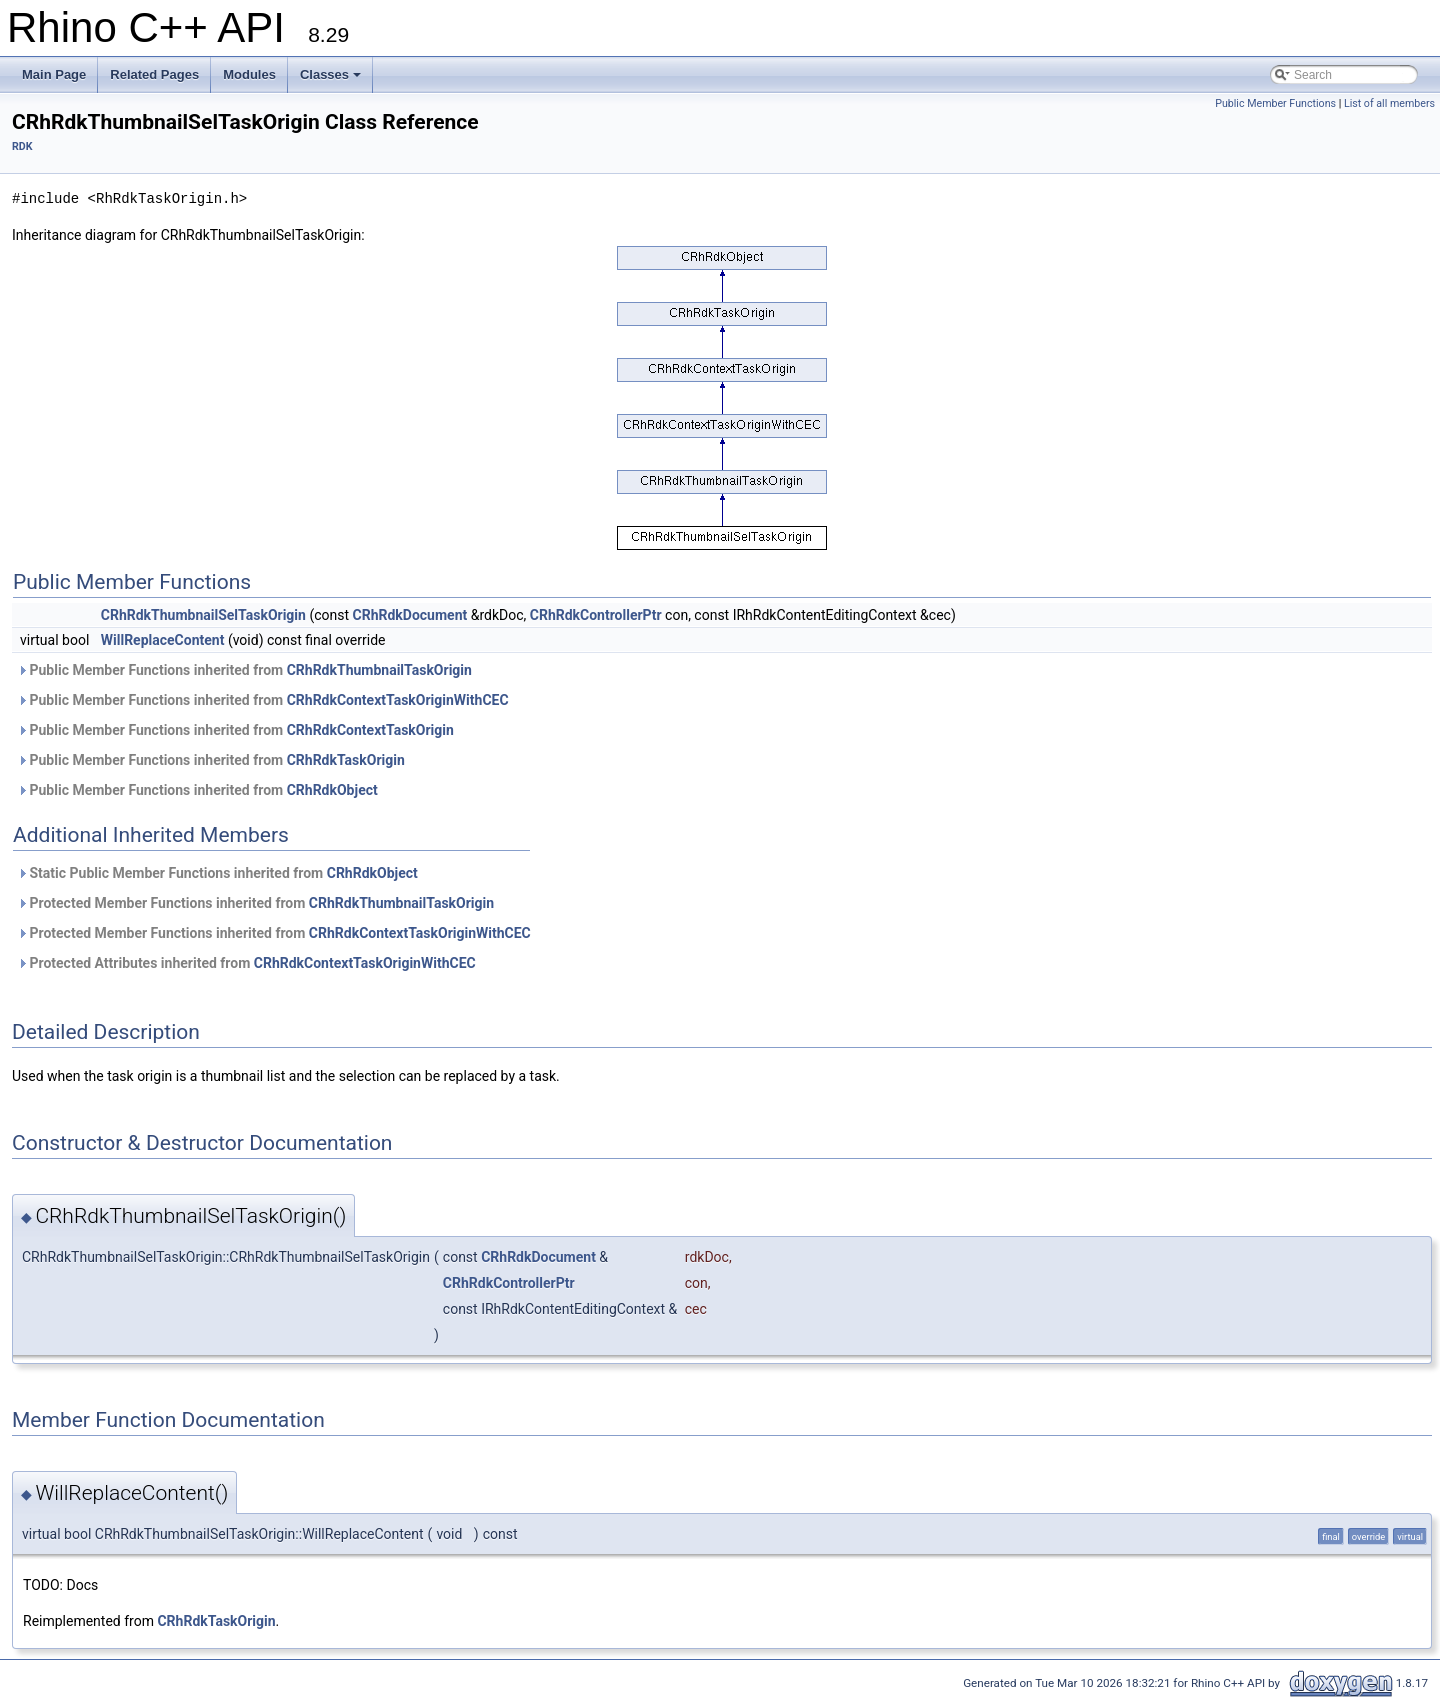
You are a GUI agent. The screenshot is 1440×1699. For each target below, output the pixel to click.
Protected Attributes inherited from (246, 963)
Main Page (54, 74)
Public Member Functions (1275, 103)
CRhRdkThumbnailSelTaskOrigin (203, 615)
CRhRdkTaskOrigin (346, 760)
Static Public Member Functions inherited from (217, 873)
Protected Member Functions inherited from (255, 903)
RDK (22, 146)
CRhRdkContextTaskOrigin (370, 730)
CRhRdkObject (332, 790)
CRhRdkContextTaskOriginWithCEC (398, 700)
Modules (249, 74)
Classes (330, 74)
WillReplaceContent (163, 640)
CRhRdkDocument (410, 615)
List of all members (1389, 103)
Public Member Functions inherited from (244, 670)
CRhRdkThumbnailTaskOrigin (379, 670)
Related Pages (154, 74)
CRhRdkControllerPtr (596, 615)
